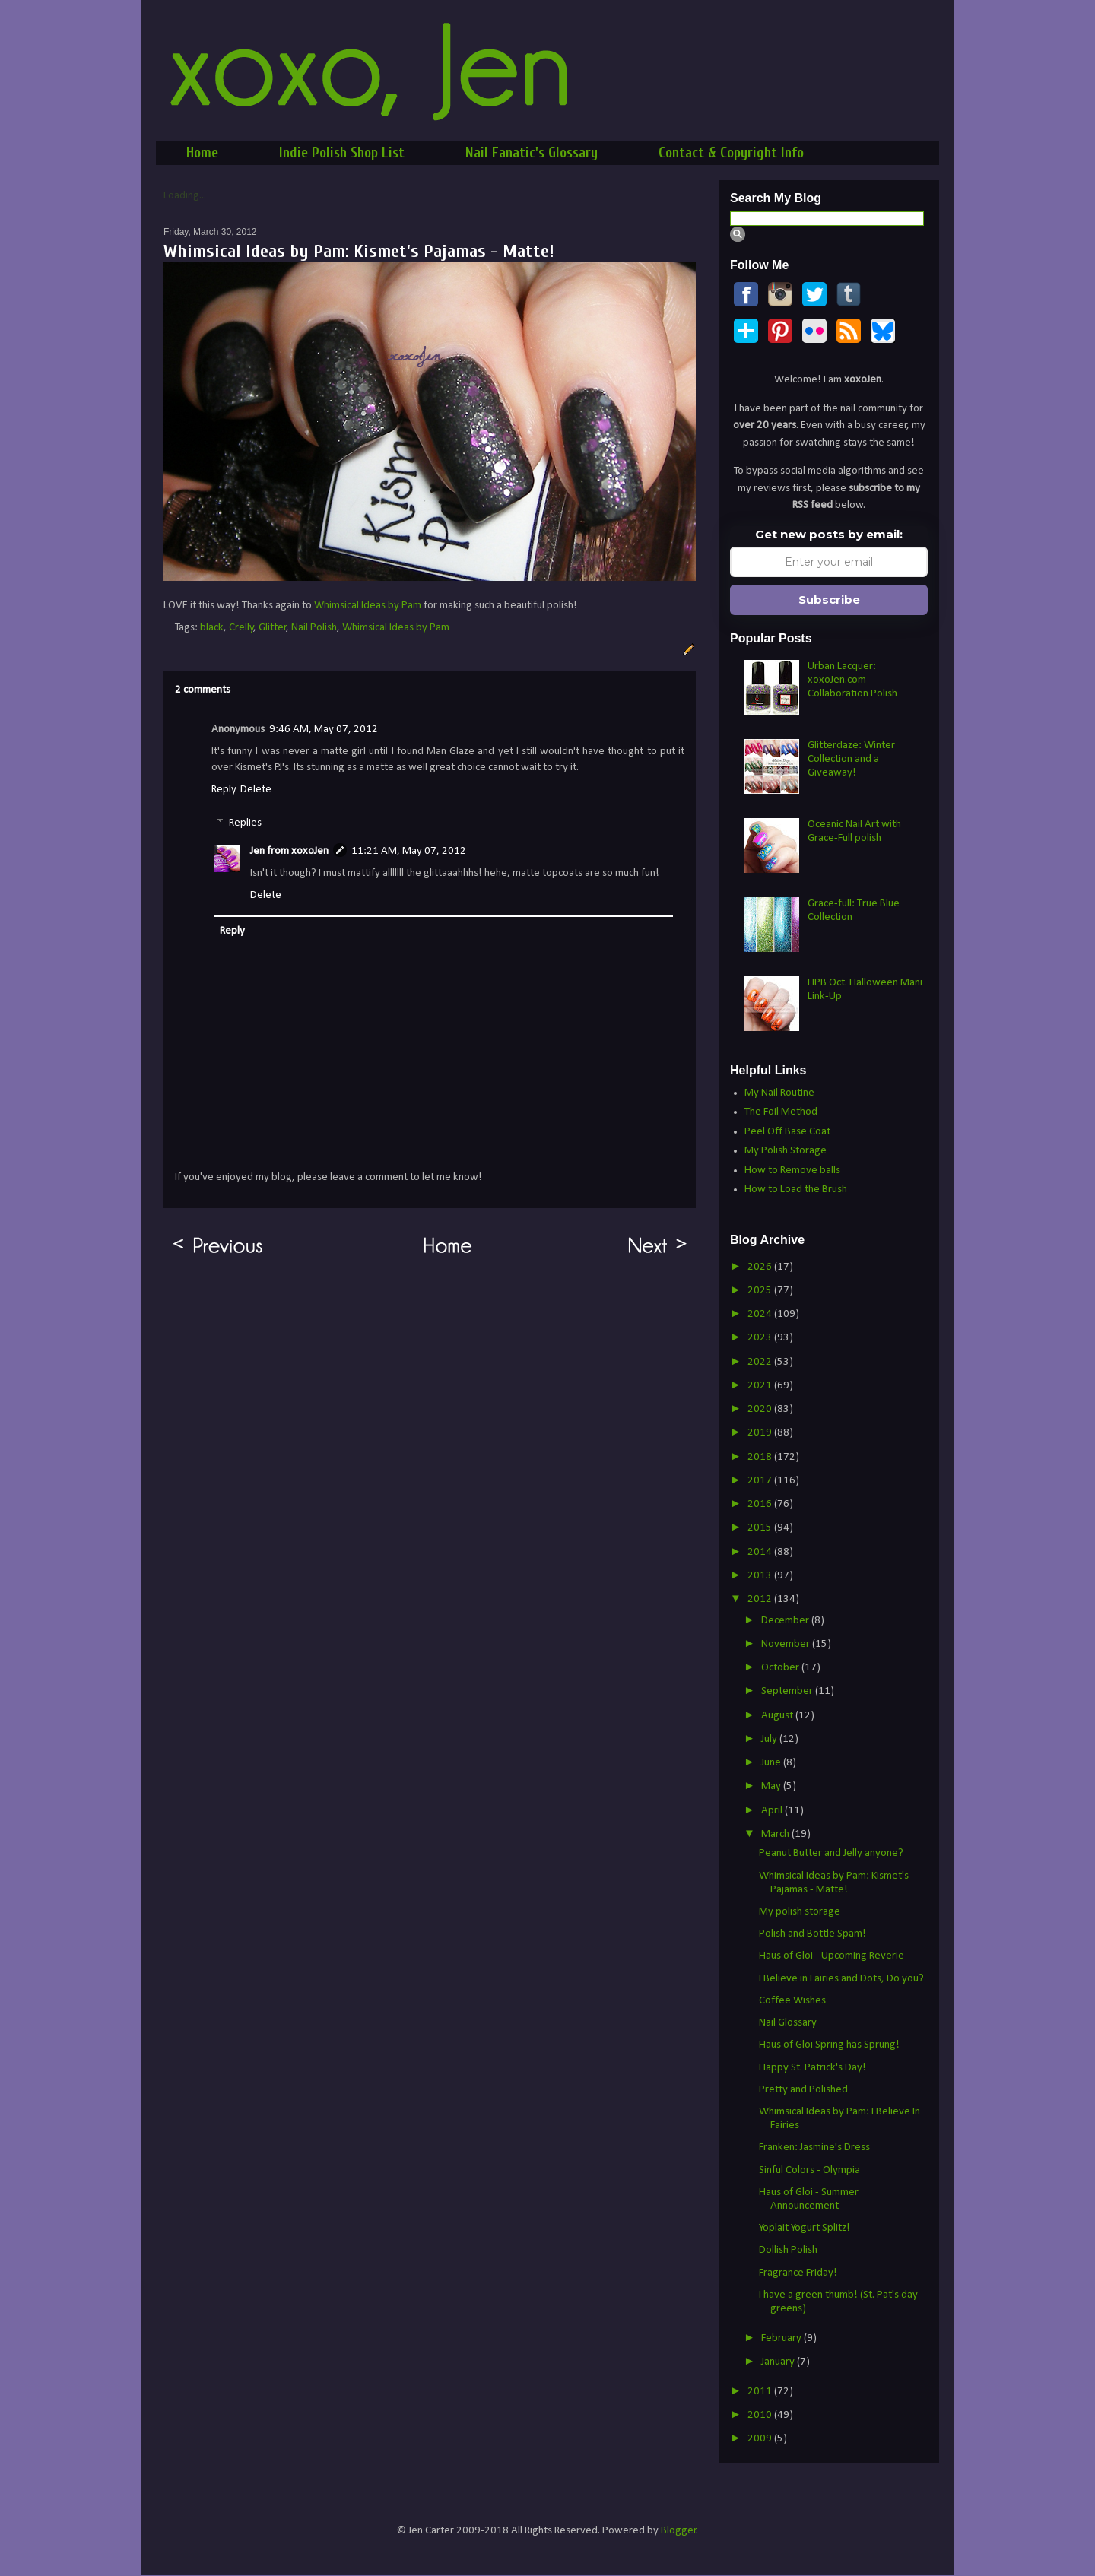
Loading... (184, 195)
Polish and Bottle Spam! (812, 1934)
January (779, 2362)
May (772, 1786)
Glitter (273, 627)
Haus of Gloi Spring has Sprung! (829, 2045)
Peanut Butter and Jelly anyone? (831, 1853)
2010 (760, 2415)
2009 (760, 2438)
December (786, 1620)
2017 (760, 1480)
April (773, 1810)
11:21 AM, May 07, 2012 (408, 851)
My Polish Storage (785, 1150)
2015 (760, 1528)
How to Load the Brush (795, 1189)
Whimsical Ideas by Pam (367, 605)
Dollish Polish (788, 2250)
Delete (255, 789)
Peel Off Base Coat (787, 1131)
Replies (245, 823)
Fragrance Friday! (798, 2273)
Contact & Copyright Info (731, 152)
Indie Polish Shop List (342, 152)
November (786, 1644)
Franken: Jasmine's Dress (814, 2147)
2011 (760, 2391)
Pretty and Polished (803, 2089)
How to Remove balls (792, 1170)
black (212, 627)
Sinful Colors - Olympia (809, 2170)
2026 (760, 1267)
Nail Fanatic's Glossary (531, 152)
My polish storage (799, 1912)
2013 (760, 1575)
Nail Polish (314, 627)
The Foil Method (780, 1112)
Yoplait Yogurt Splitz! (804, 2228)
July (770, 1739)
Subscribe (829, 599)
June (772, 1763)
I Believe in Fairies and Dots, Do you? (841, 1978)
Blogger (679, 2530)
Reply (223, 789)
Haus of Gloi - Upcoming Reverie (831, 1956)
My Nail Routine (779, 1093)
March (776, 1834)
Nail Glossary (788, 2023)
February (782, 2338)
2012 (760, 1599)
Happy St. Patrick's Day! (812, 2067)
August (778, 1715)
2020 (760, 1409)
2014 (760, 1552)
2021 (760, 1385)
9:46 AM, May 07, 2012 (323, 729)
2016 (760, 1504)
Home (202, 152)
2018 (760, 1457)
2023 (760, 1338)
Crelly (241, 627)
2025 (760, 1290)
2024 (760, 1314)
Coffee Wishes (792, 2001)
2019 (760, 1433)
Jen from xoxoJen (289, 851)
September (788, 1691)
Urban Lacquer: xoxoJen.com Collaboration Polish (852, 680)
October (781, 1667)
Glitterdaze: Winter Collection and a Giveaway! (851, 759)
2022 (760, 1362)
